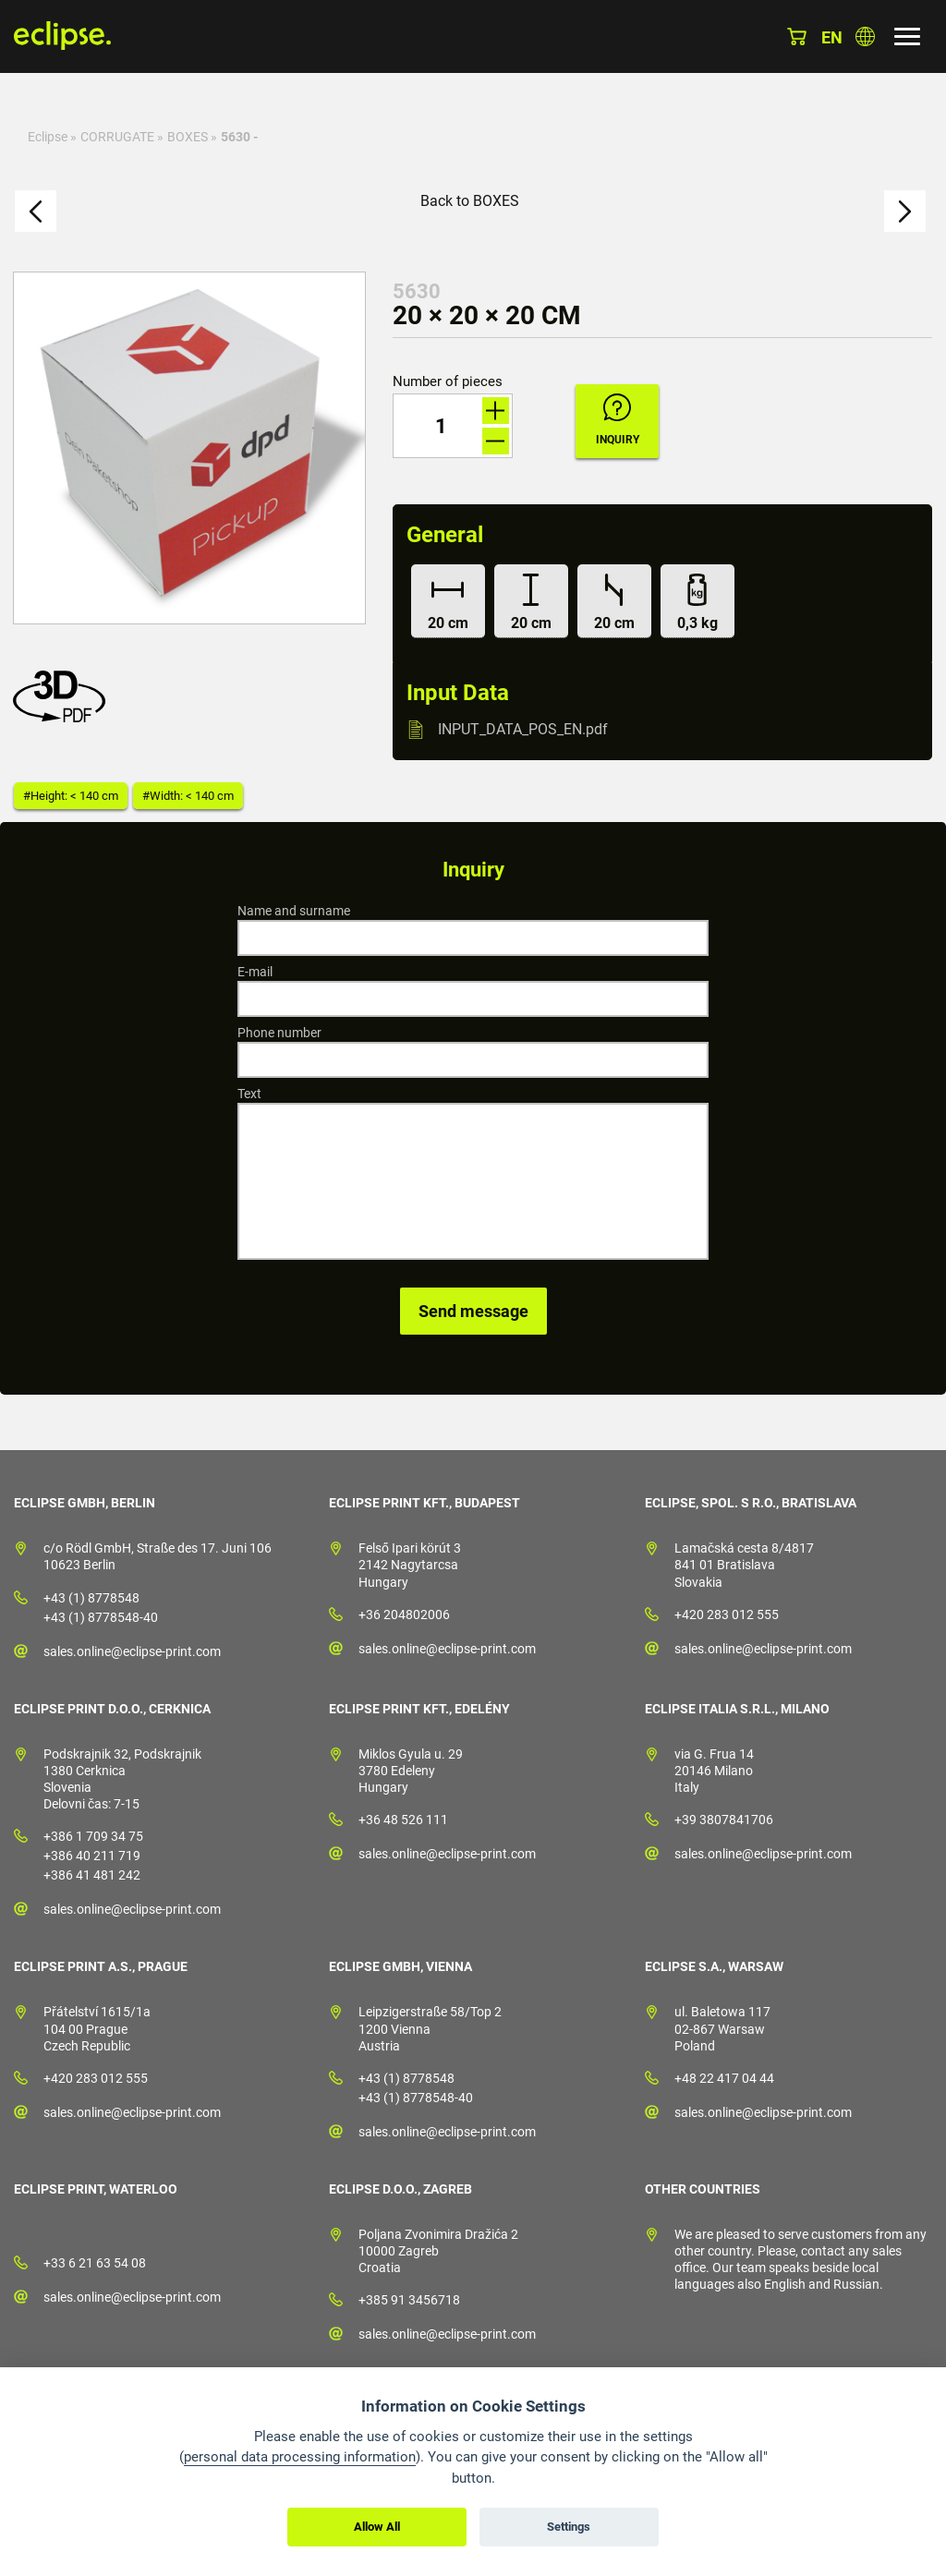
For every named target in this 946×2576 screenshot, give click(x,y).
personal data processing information (300, 2457)
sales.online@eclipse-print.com (132, 1651)
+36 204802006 (404, 1614)
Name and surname (293, 910)
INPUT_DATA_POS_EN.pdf (523, 729)
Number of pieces (448, 382)
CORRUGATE (117, 136)
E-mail (255, 971)
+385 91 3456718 (409, 2299)
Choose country (865, 36)
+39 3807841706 (723, 1819)
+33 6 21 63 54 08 (94, 2263)
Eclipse (47, 136)
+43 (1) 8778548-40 (100, 1617)
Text (249, 1093)
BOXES (187, 136)
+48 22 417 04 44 (724, 2078)
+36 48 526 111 (403, 1819)
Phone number (279, 1032)
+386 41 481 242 (91, 1875)
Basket (797, 36)
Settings (568, 2527)
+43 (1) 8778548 (91, 1597)
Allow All (377, 2527)
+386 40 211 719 (91, 1855)
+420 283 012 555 (726, 1614)
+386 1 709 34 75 (93, 1836)
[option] (189, 448)
